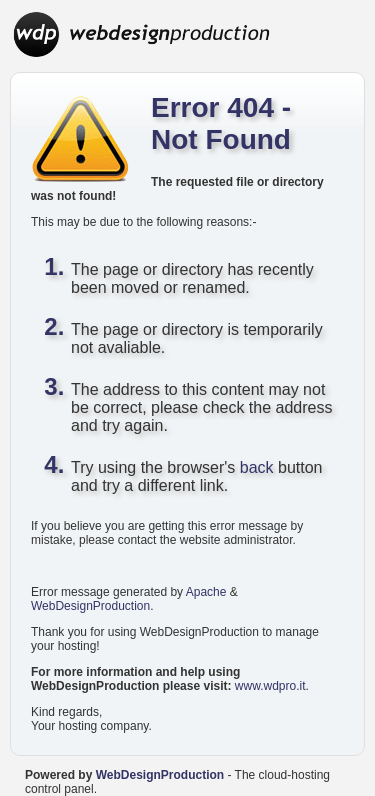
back (257, 467)
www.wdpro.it (270, 686)
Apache (206, 592)
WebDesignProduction (90, 606)
